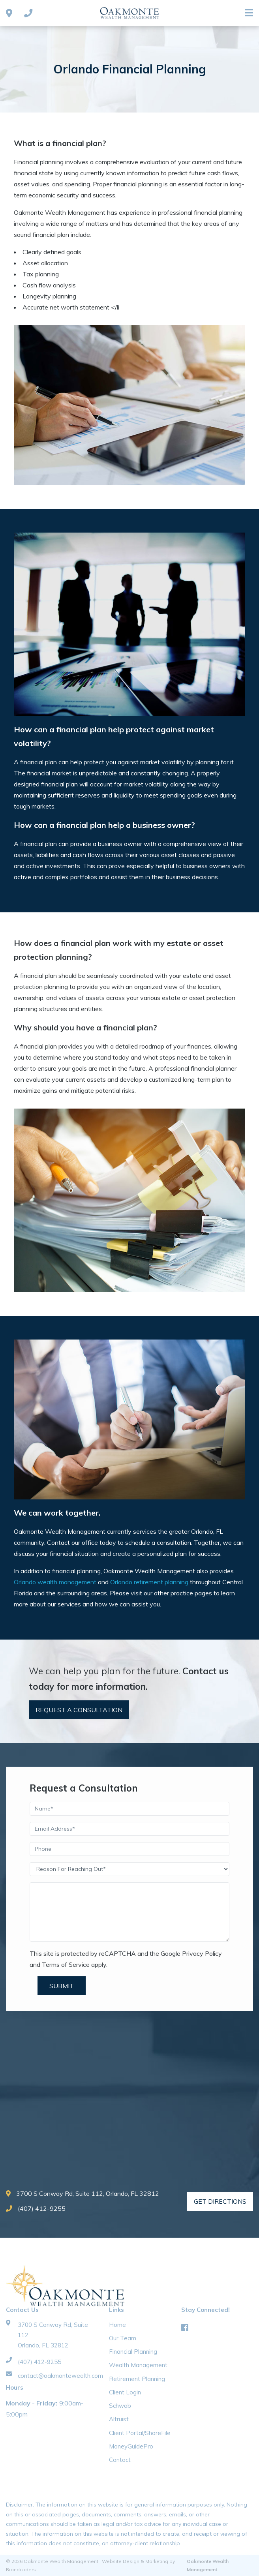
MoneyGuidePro (131, 2446)
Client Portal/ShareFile (140, 2433)
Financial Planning (133, 2351)
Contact (120, 2459)
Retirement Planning (137, 2379)
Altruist (119, 2419)
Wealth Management (138, 2365)
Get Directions (220, 2201)
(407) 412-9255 (36, 2208)
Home (117, 2324)
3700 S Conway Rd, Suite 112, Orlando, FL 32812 (82, 2193)
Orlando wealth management (55, 1582)
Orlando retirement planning (149, 1582)
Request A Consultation (79, 1710)
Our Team (122, 2338)
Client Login (125, 2392)
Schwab (120, 2405)
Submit (61, 1986)
